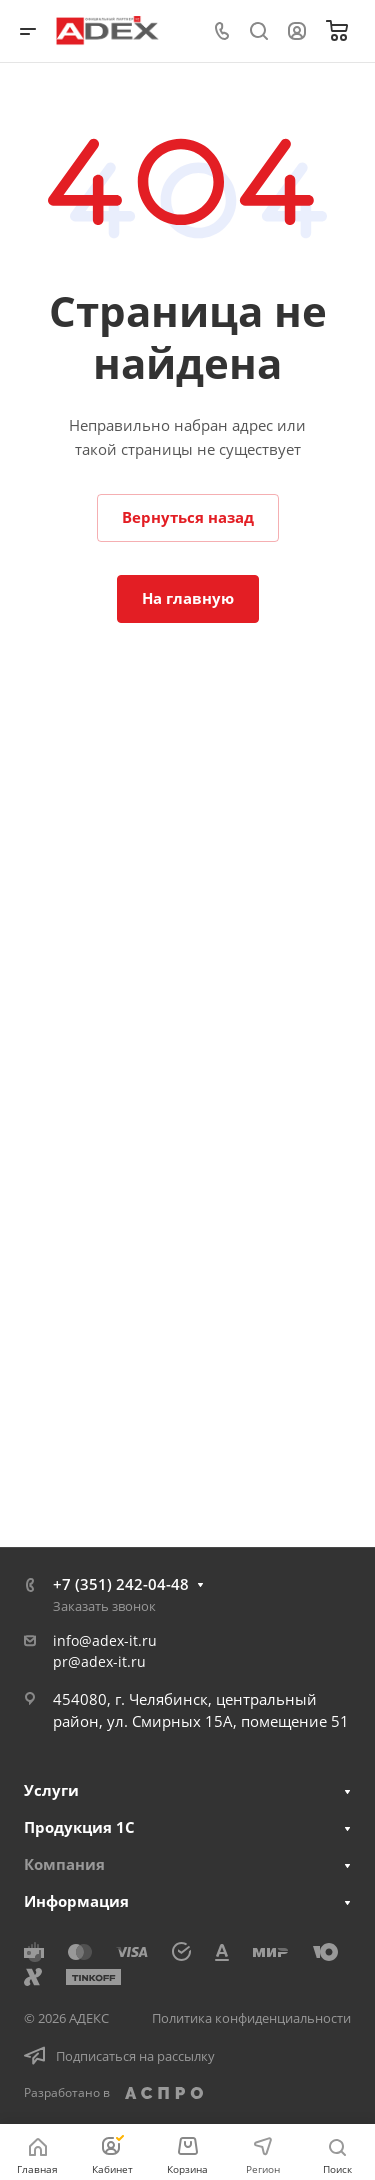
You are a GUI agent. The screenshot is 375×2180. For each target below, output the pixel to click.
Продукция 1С (79, 1827)
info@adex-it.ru (105, 1640)
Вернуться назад (188, 517)
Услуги (51, 1790)
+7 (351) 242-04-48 (121, 1584)
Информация (76, 1901)
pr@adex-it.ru (99, 1661)
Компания (64, 1864)
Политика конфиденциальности (251, 2018)
